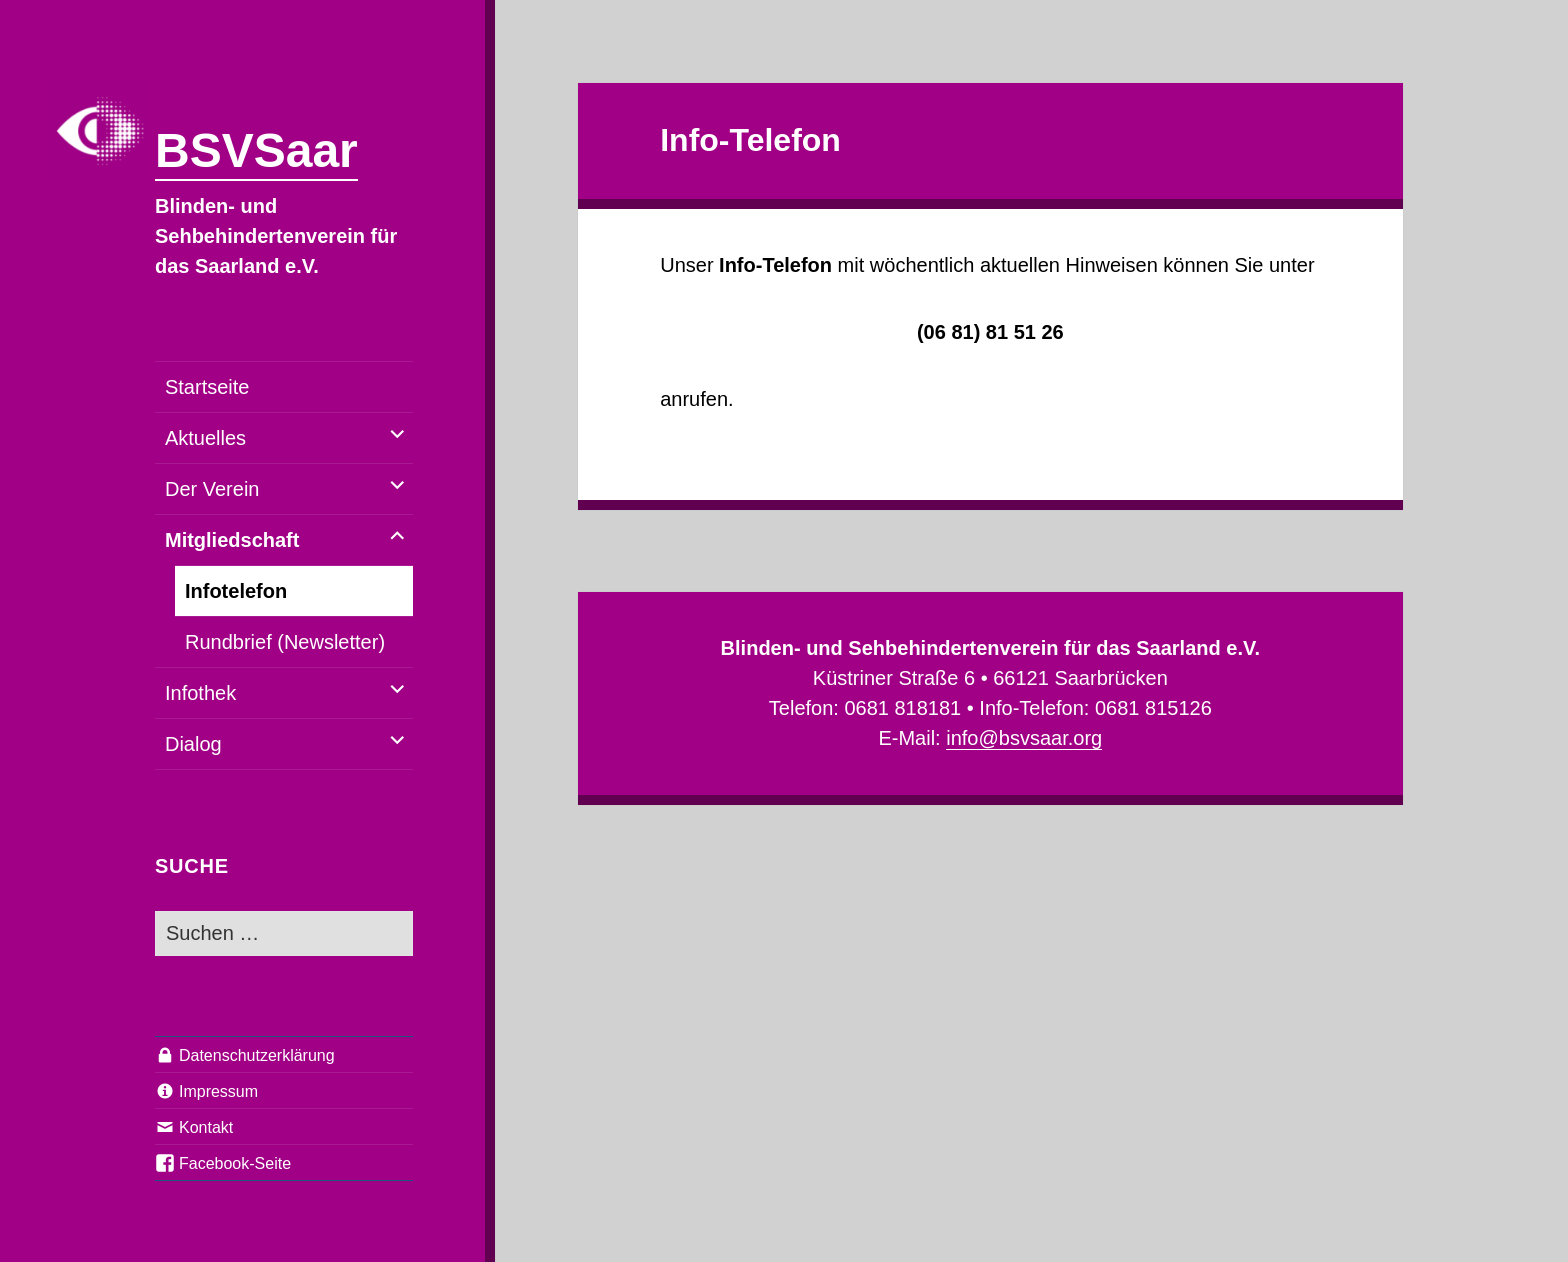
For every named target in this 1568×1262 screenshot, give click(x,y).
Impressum (218, 1091)
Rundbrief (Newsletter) (285, 642)
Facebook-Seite (235, 1163)
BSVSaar (256, 150)
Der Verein (212, 489)
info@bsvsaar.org (1024, 738)
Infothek (200, 693)
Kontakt (206, 1127)
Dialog (193, 744)
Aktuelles (205, 438)
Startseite (207, 387)
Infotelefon (236, 591)
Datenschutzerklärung (257, 1055)
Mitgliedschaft (232, 540)
